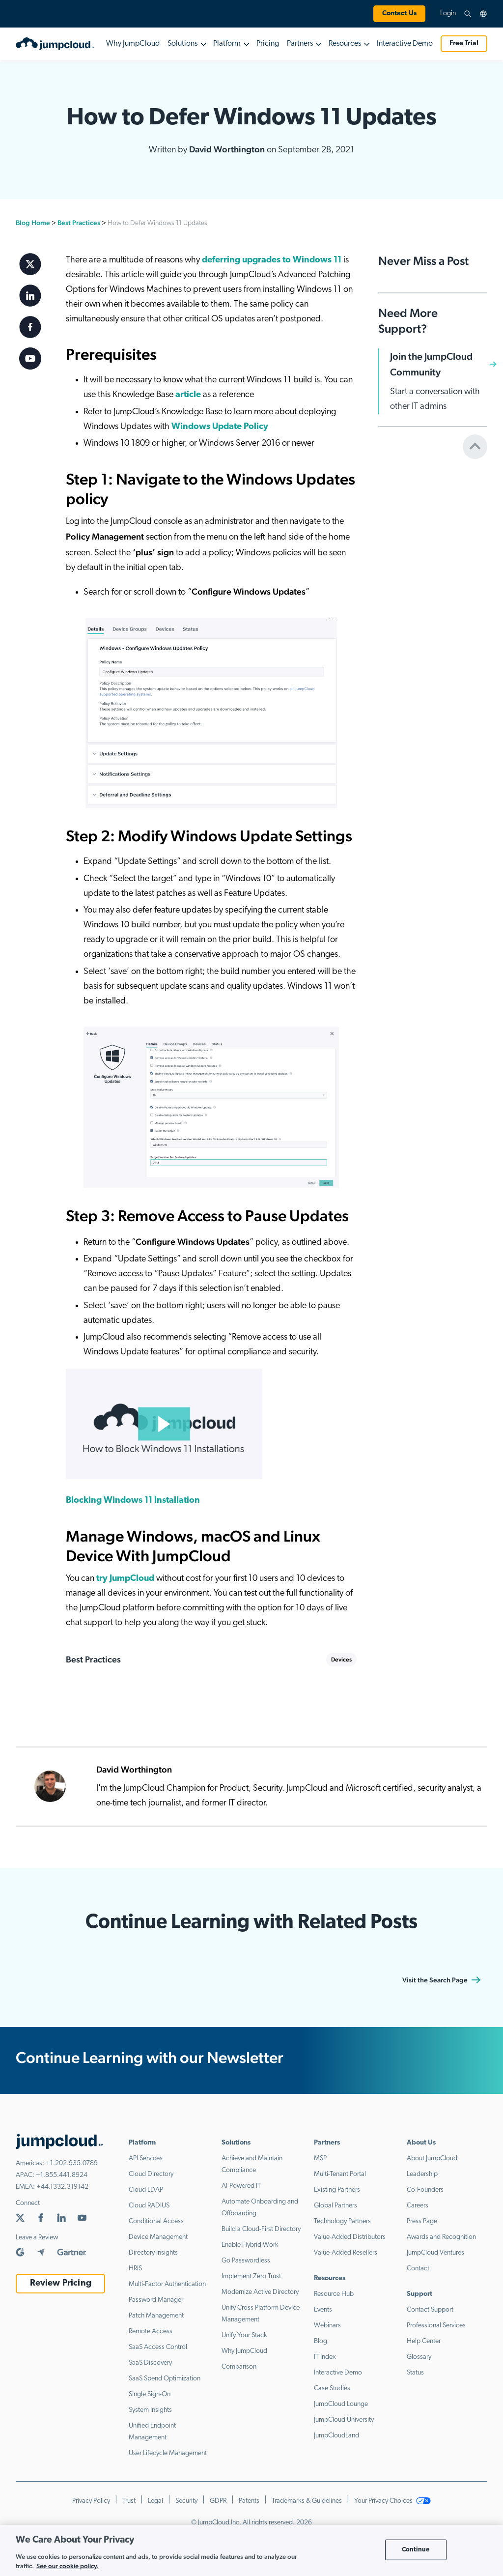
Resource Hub (334, 2294)
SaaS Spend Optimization (164, 2378)
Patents (249, 2501)
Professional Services (436, 2325)
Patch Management (156, 2315)
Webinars (327, 2325)
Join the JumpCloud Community (431, 364)
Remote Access (150, 2331)
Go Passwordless (246, 2260)
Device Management (158, 2237)
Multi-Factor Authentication (167, 2284)
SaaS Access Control (158, 2347)
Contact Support (430, 2310)
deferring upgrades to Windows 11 (271, 260)
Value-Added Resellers (345, 2253)
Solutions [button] (182, 44)
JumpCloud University (344, 2420)
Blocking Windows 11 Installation (133, 1500)
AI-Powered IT (241, 2186)
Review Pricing (60, 2283)
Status (415, 2372)
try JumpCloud (125, 1578)
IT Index (325, 2357)
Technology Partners (342, 2221)
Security (186, 2501)
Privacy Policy (91, 2501)
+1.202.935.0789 (72, 2163)
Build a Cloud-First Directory (261, 2229)
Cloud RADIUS (149, 2205)
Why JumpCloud (133, 44)
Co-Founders (425, 2190)
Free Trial (463, 43)
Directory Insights (153, 2253)
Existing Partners (337, 2190)
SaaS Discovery (150, 2363)
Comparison (239, 2367)
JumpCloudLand (336, 2435)
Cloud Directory (151, 2174)
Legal (155, 2501)
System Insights (150, 2410)
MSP (320, 2158)
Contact (418, 2268)
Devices (341, 1659)
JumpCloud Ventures (435, 2253)
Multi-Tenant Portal (340, 2174)
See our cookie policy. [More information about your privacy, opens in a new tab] (67, 2566)
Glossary (419, 2357)
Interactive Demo (405, 44)
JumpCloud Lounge (341, 2404)
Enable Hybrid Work (250, 2245)
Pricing (267, 44)
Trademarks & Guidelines (307, 2501)
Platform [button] (227, 44)
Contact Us (399, 13)
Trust (129, 2501)
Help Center (424, 2341)
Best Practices (78, 223)
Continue (416, 2550)
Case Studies (332, 2388)
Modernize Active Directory (260, 2292)
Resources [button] (345, 44)
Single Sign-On (149, 2394)
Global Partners (335, 2205)
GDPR (218, 2501)
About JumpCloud (432, 2158)
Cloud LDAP (146, 2190)
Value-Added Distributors (350, 2237)
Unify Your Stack (244, 2335)
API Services (146, 2158)
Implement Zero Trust (251, 2276)
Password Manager (156, 2300)
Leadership (422, 2174)
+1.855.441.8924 (61, 2175)
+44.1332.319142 (62, 2187)
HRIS (135, 2268)
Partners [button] (300, 44)
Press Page (422, 2221)
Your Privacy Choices (392, 2501)
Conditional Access (156, 2221)
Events (323, 2310)
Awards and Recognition (441, 2237)
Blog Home (33, 223)
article (188, 395)
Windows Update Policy (219, 426)
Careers (417, 2205)
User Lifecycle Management (168, 2453)
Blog (320, 2341)
